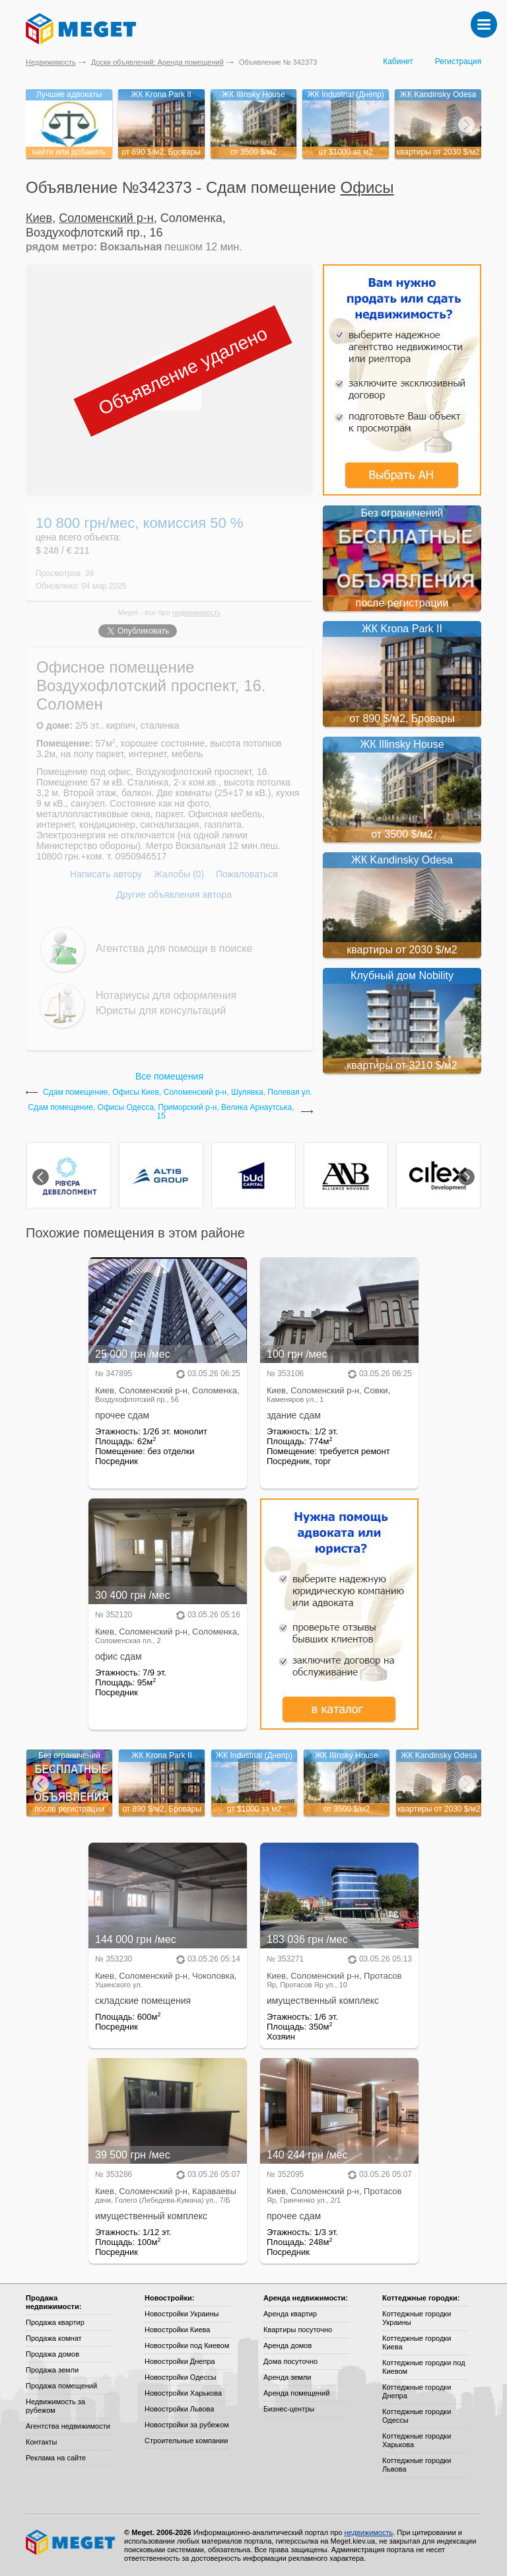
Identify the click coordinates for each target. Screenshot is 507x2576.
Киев (39, 218)
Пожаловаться (247, 874)
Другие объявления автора (174, 894)
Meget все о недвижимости (71, 2542)
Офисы (367, 187)
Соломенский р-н (106, 218)
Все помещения (169, 1076)
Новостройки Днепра (180, 2361)
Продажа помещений (61, 2386)
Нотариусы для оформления (166, 995)
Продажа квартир (55, 2322)
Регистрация (458, 61)
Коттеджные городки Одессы (416, 2416)
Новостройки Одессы (181, 2377)
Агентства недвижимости (68, 2426)
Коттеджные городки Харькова (416, 2440)
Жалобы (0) (179, 874)
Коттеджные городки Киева (416, 2342)
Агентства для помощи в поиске (174, 948)
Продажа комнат (54, 2338)
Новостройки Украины (182, 2314)
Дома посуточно (290, 2361)
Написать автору (106, 874)
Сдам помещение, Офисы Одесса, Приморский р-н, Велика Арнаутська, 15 (161, 1112)
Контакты (41, 2442)
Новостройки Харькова (183, 2393)
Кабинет (398, 61)
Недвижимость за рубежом (55, 2406)
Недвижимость (51, 62)
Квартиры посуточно (297, 2330)
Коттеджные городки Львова (416, 2464)
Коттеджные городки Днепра (416, 2391)
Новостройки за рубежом (187, 2425)
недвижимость (196, 612)
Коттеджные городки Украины (416, 2318)
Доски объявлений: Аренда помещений (157, 62)
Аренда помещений (296, 2393)
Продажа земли (52, 2370)
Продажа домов (52, 2354)
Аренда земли (287, 2377)
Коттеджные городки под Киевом (423, 2367)
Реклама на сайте (56, 2458)
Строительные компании (186, 2441)
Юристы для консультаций (161, 1010)
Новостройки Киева (177, 2330)
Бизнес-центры (288, 2409)
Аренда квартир (290, 2314)
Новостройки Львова (179, 2409)
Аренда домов (287, 2345)
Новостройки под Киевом (187, 2345)
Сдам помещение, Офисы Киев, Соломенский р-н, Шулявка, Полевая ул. (177, 1092)
